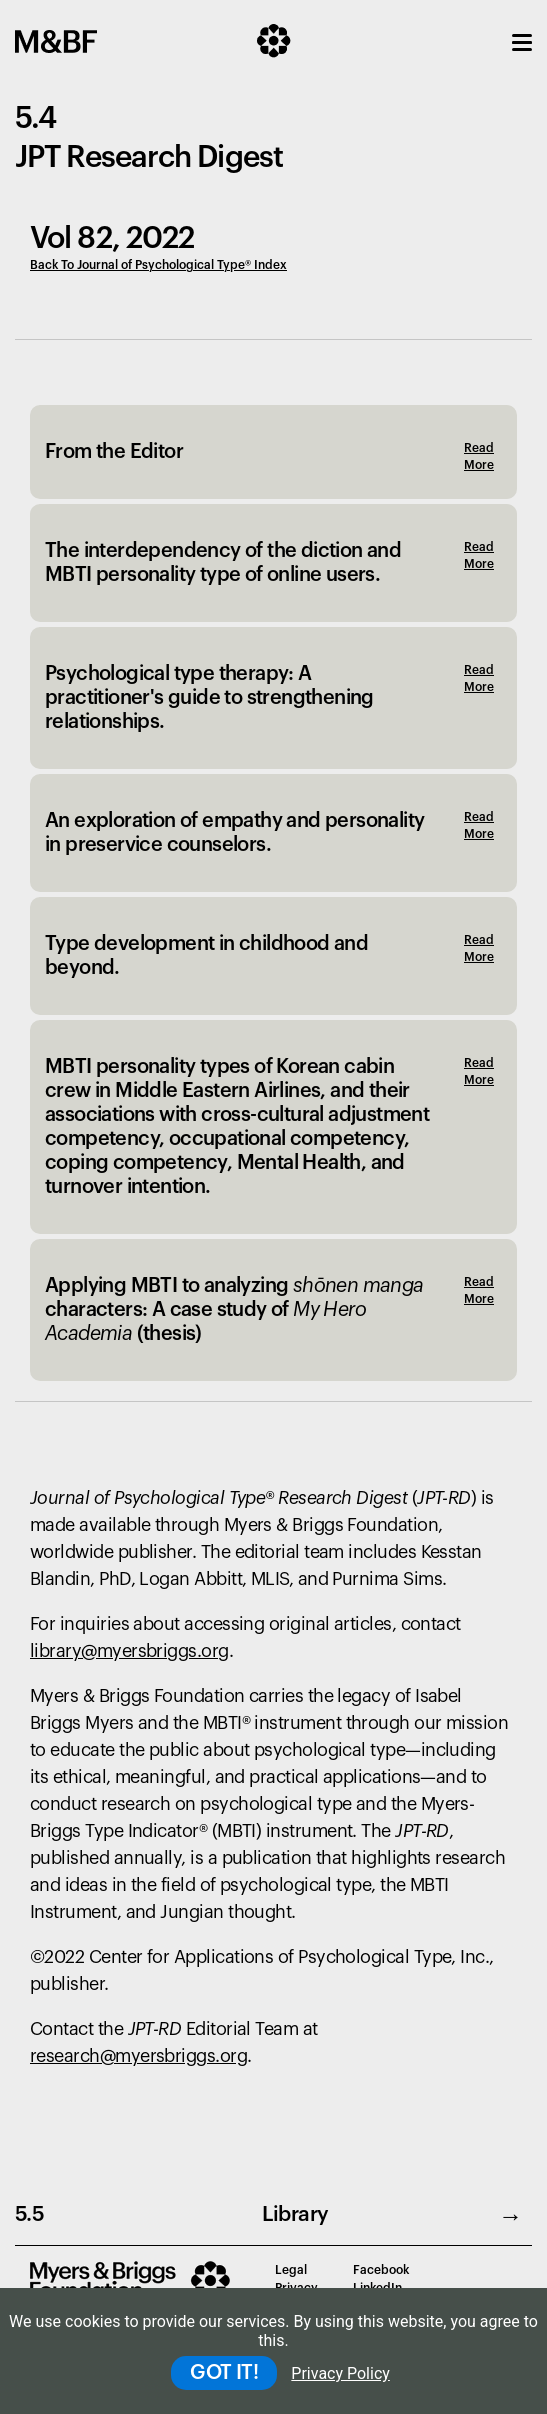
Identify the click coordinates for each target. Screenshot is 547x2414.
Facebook (381, 2270)
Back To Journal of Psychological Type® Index (158, 265)
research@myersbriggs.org (138, 2056)
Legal (291, 2270)
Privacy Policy (340, 2373)
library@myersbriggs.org (129, 1651)
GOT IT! (224, 2373)
